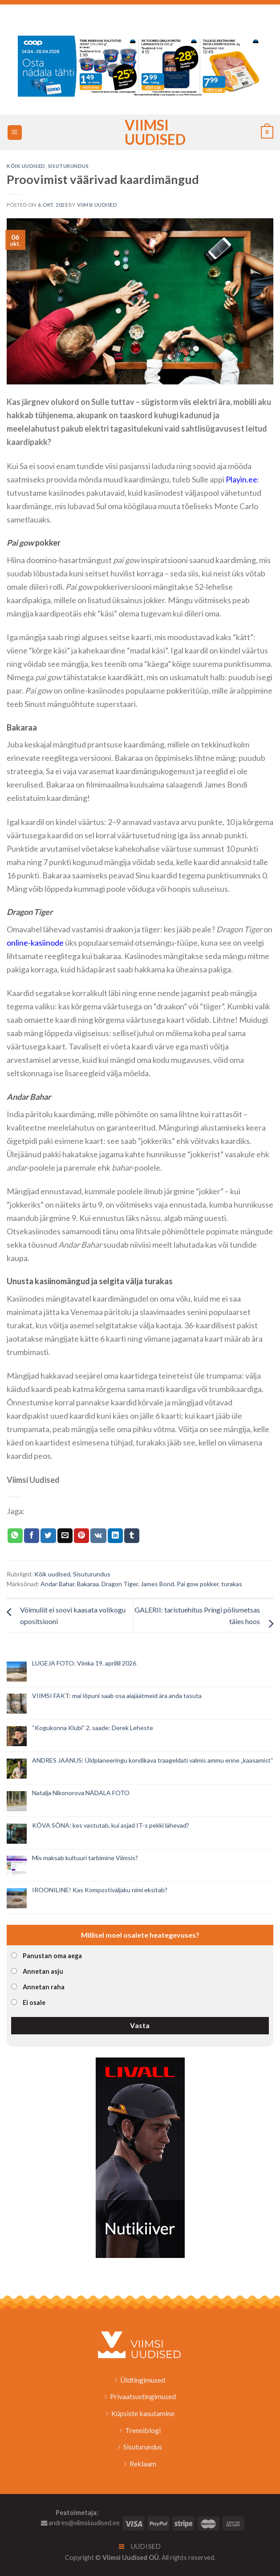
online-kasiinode (35, 942)
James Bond (157, 1584)
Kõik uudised (26, 166)
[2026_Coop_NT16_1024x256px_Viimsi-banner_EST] (140, 65)
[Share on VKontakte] (98, 1535)
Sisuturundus (68, 166)
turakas (231, 1584)
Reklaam (143, 2463)
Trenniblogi (143, 2430)
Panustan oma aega (52, 1956)
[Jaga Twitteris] (48, 1535)
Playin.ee (241, 479)
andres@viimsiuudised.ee (80, 2523)
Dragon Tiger (119, 1584)
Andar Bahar (57, 1584)
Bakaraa (88, 1584)
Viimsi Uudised (140, 132)
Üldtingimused (142, 2380)
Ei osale (34, 2002)
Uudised (140, 2546)
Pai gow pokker (198, 1584)
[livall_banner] (140, 2156)
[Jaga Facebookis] (31, 1535)
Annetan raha (44, 1987)
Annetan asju (43, 1971)
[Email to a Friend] (65, 1535)
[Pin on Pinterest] (81, 1535)
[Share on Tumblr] (131, 1535)
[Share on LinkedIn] (115, 1535)
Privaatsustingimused (143, 2396)
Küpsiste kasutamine (142, 2413)
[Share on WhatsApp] (15, 1535)
